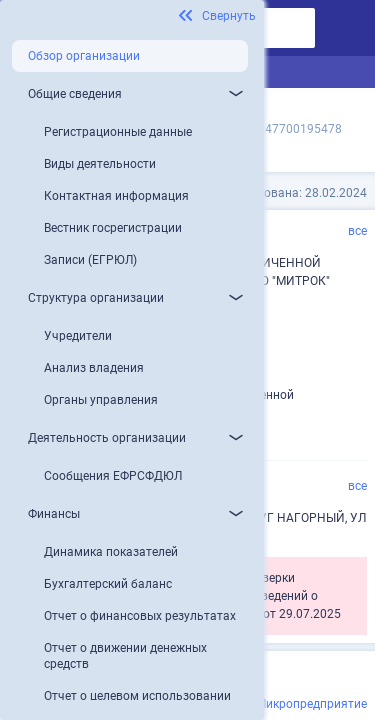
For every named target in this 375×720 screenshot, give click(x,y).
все (357, 231)
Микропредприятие (311, 704)
